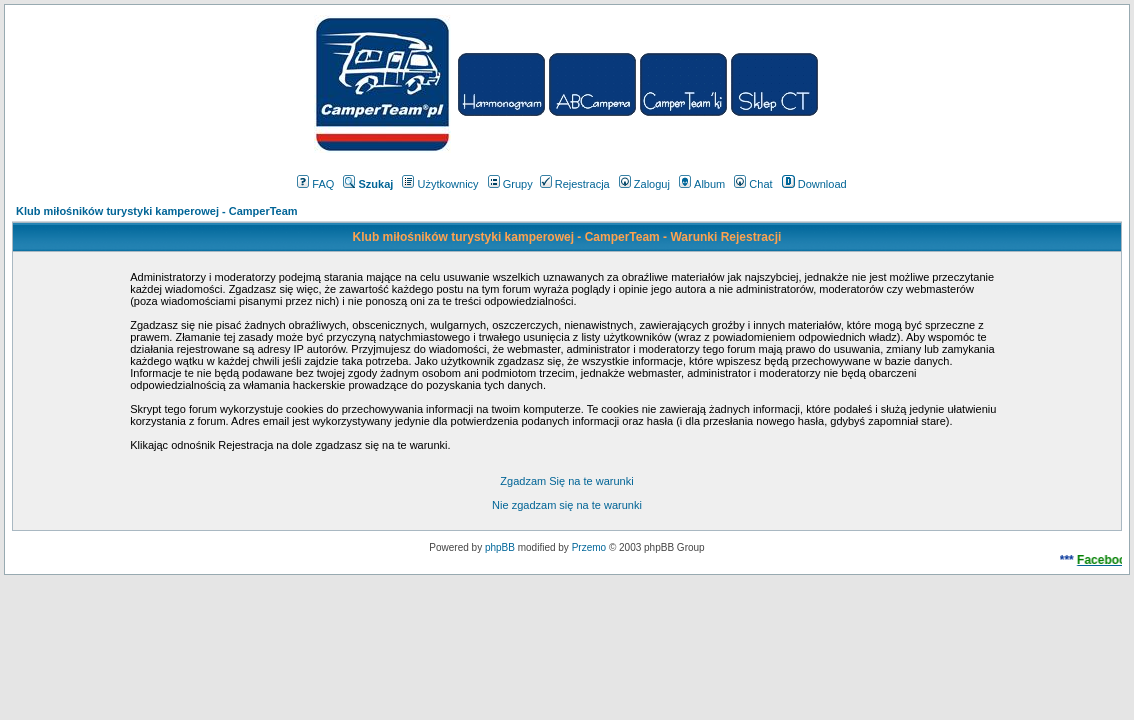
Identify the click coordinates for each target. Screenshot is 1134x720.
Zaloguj (644, 184)
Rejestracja (575, 184)
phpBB (500, 547)
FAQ (315, 184)
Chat (753, 184)
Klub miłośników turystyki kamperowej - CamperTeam (157, 211)
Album (702, 184)
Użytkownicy (440, 184)
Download (814, 184)
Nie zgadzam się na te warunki (567, 505)
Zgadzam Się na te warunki (566, 481)
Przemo (589, 547)
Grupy (510, 184)
